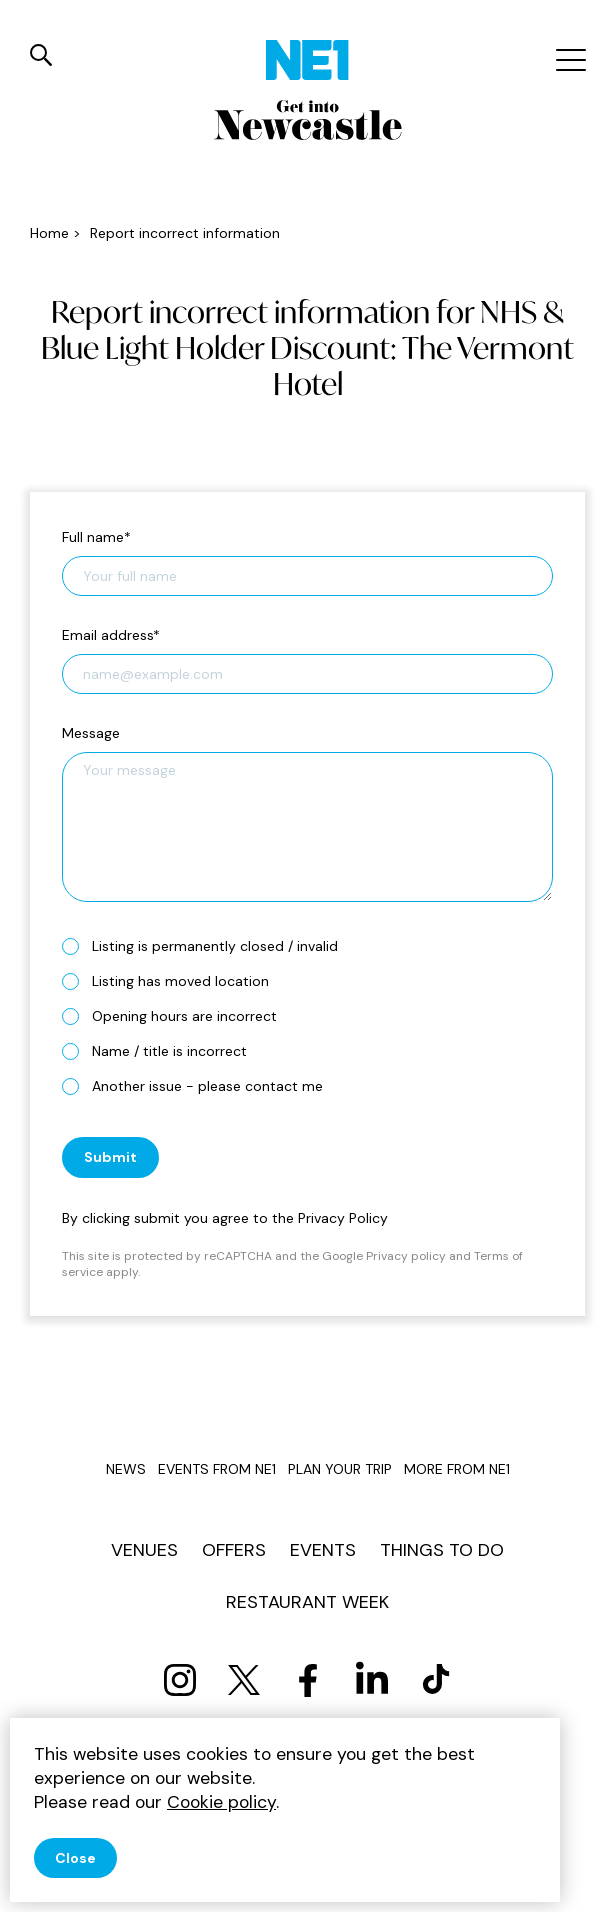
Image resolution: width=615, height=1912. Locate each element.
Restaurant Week (307, 1602)
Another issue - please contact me (200, 1085)
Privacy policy (406, 1256)
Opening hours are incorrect (177, 1015)
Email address (111, 635)
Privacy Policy (343, 1218)
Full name (96, 537)
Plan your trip (340, 1469)
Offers (234, 1550)
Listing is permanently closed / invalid (208, 945)
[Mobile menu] (568, 60)
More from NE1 (457, 1469)
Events (323, 1550)
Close (75, 1858)
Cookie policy (221, 1802)
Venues (144, 1550)
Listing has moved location (173, 980)
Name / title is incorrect (162, 1050)
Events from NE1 (217, 1469)
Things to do (442, 1550)
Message (91, 733)
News (126, 1469)
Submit (110, 1157)
